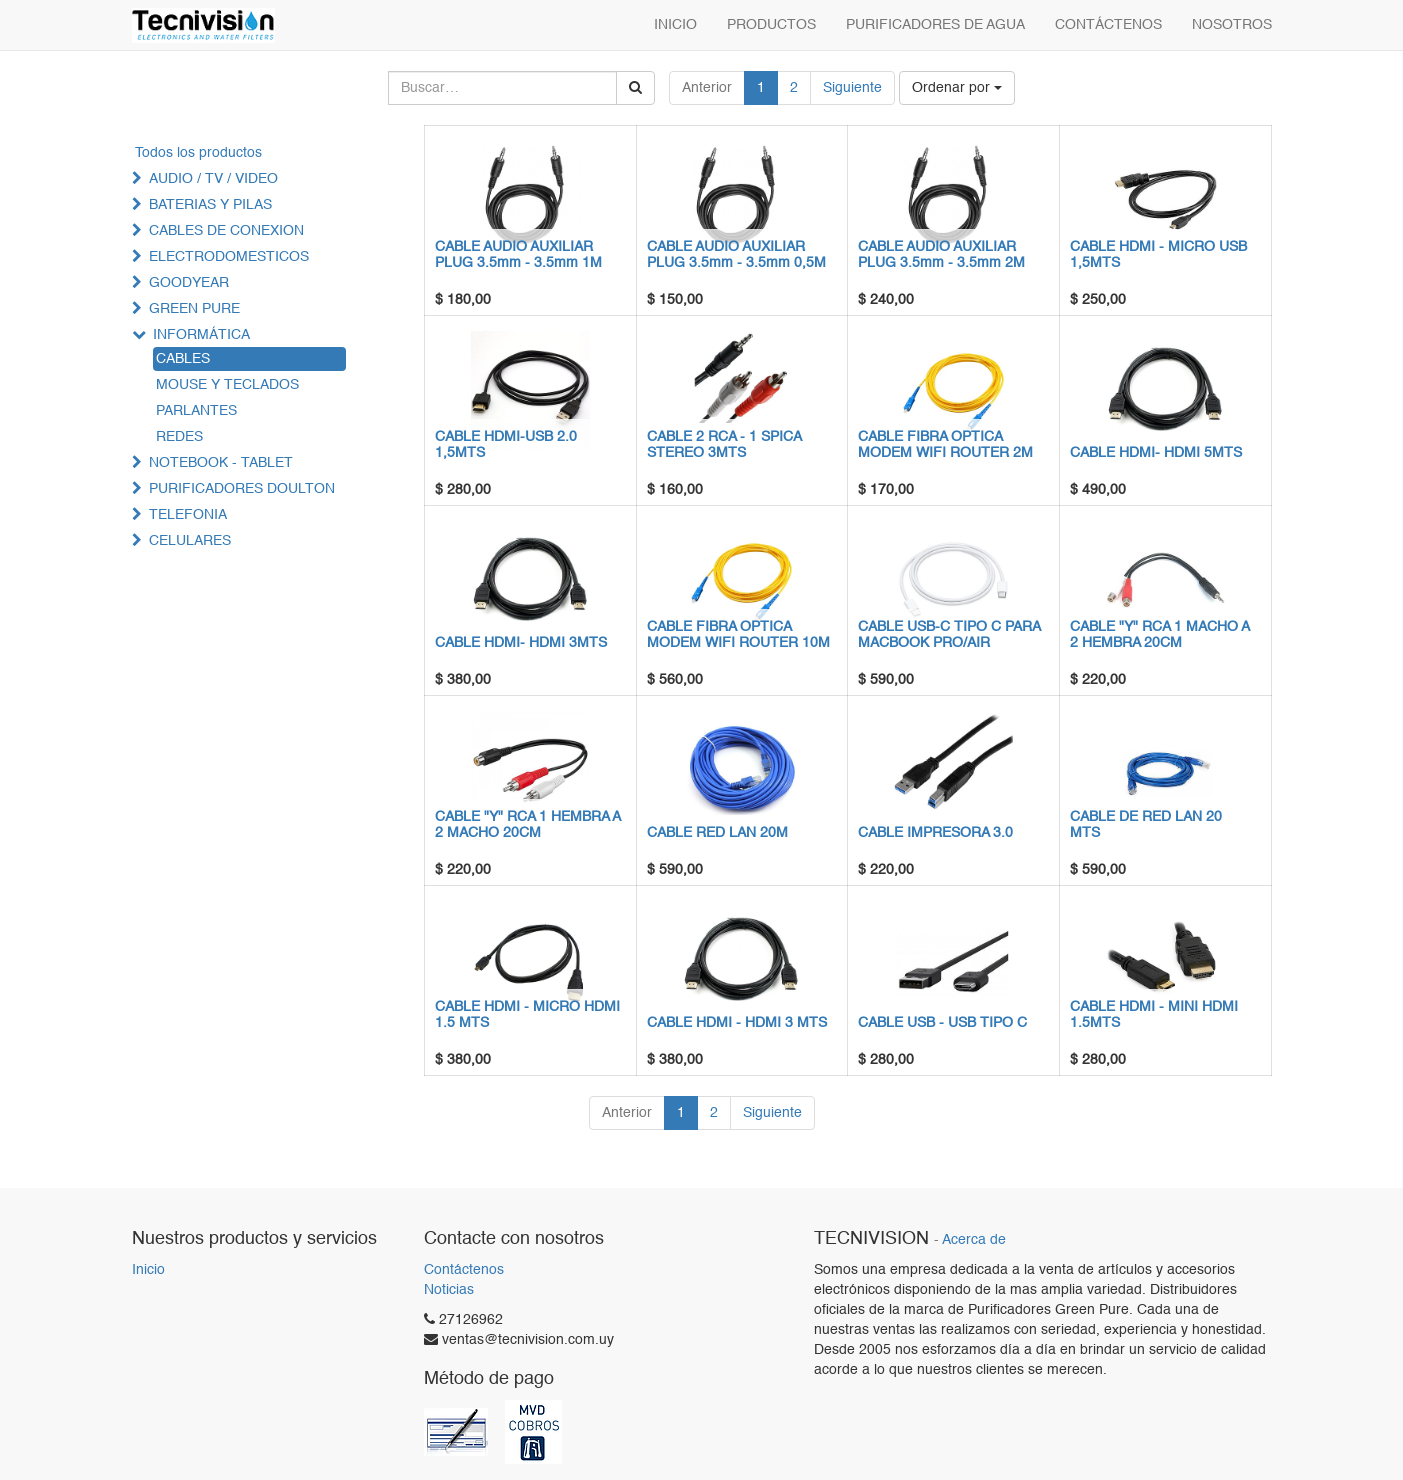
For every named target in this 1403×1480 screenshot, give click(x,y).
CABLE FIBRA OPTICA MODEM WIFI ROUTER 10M (738, 634)
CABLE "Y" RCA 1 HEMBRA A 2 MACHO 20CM (527, 824)
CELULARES (190, 541)
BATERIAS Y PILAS (210, 205)
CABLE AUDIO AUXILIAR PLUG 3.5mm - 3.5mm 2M (941, 254)
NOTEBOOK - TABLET (221, 463)
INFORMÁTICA (201, 335)
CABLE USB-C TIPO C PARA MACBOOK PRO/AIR (949, 634)
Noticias (449, 1290)
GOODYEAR (189, 283)
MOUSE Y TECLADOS (227, 385)
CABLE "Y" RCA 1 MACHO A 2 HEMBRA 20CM (1159, 634)
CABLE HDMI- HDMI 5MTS (1156, 453)
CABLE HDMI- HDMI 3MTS (521, 643)
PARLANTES (196, 411)
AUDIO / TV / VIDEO (213, 179)
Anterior (707, 88)
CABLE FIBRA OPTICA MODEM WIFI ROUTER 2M (945, 444)
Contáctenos (464, 1270)
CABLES (183, 359)
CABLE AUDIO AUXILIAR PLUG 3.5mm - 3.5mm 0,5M (736, 254)
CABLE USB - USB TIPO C (942, 1023)
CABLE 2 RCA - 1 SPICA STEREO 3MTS (724, 444)
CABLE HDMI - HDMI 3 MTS (737, 1023)
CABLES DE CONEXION (226, 231)
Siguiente (852, 88)
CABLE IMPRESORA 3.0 (935, 833)
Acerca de (974, 1240)
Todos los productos (198, 153)
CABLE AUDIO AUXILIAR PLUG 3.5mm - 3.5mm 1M (518, 254)
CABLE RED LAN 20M (717, 833)
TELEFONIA (188, 515)
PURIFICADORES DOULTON (242, 489)
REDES (179, 437)
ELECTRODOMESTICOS (229, 257)
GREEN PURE (194, 309)
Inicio (148, 1270)
